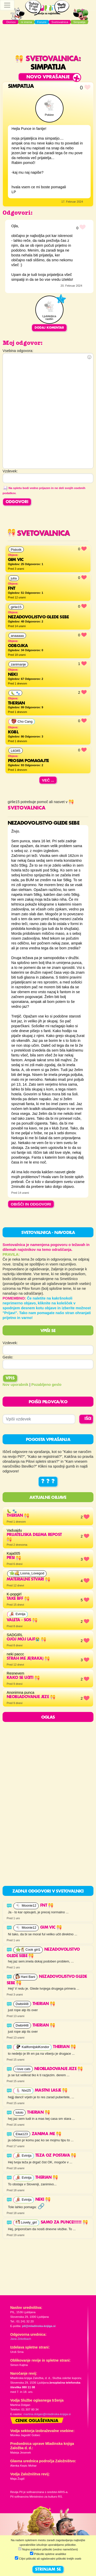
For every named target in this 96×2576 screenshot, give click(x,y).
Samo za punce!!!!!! (64, 2222)
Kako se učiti (23, 1678)
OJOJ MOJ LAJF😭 (26, 1639)
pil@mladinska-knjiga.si (39, 2326)
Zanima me (46, 2134)
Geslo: (8, 1357)
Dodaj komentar (49, 327)
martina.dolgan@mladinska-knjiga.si (47, 2414)
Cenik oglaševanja (36, 2421)
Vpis (10, 1378)
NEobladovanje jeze (31, 1697)
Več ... (48, 780)
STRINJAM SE (48, 2570)
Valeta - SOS (22, 1620)
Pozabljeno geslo (46, 1385)
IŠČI (87, 1419)
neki (42, 2200)
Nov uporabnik (15, 1385)
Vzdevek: (10, 1343)
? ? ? (48, 1482)
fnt (47, 1906)
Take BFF (18, 1599)
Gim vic (51, 1928)
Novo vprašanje (48, 77)
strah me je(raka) (28, 1659)
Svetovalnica (46, 59)
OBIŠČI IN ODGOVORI (31, 1204)
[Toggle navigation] (7, 5)
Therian (18, 1516)
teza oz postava (55, 2156)
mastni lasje (51, 2091)
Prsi (14, 1558)
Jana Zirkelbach (20, 2338)
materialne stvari (28, 1579)
